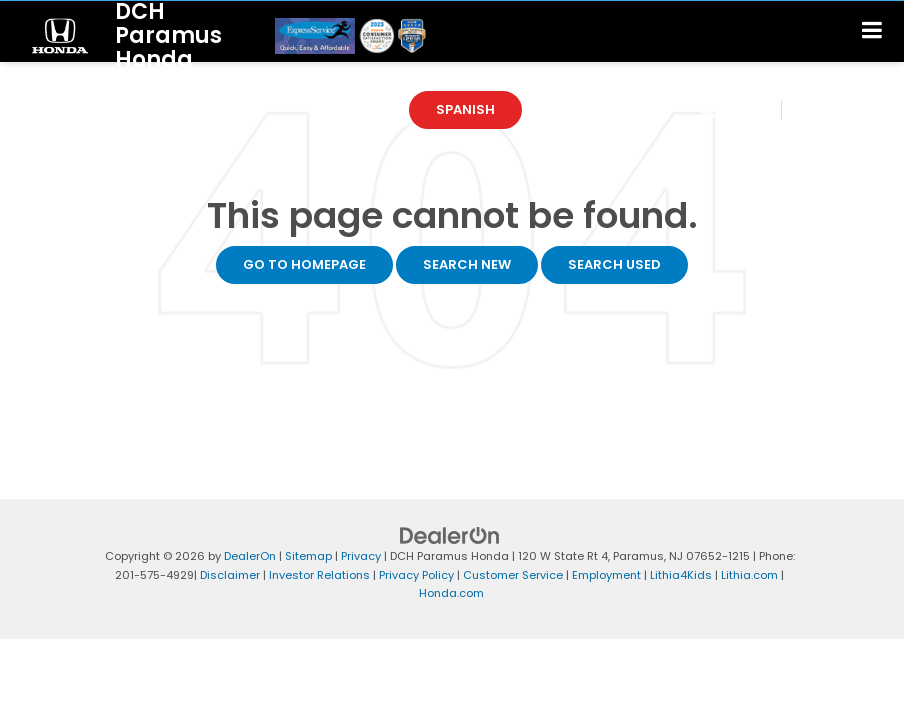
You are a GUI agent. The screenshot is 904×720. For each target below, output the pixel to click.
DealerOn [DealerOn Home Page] (250, 556)
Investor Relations (319, 575)
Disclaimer (230, 575)
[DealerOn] (450, 535)
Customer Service (513, 575)
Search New (467, 264)
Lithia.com (749, 575)
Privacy (361, 556)
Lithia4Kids (681, 575)
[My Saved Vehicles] (830, 110)
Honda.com (451, 593)
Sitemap (308, 556)
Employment (606, 575)
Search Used (614, 264)
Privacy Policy (416, 575)
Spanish (465, 109)
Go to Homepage (304, 264)
